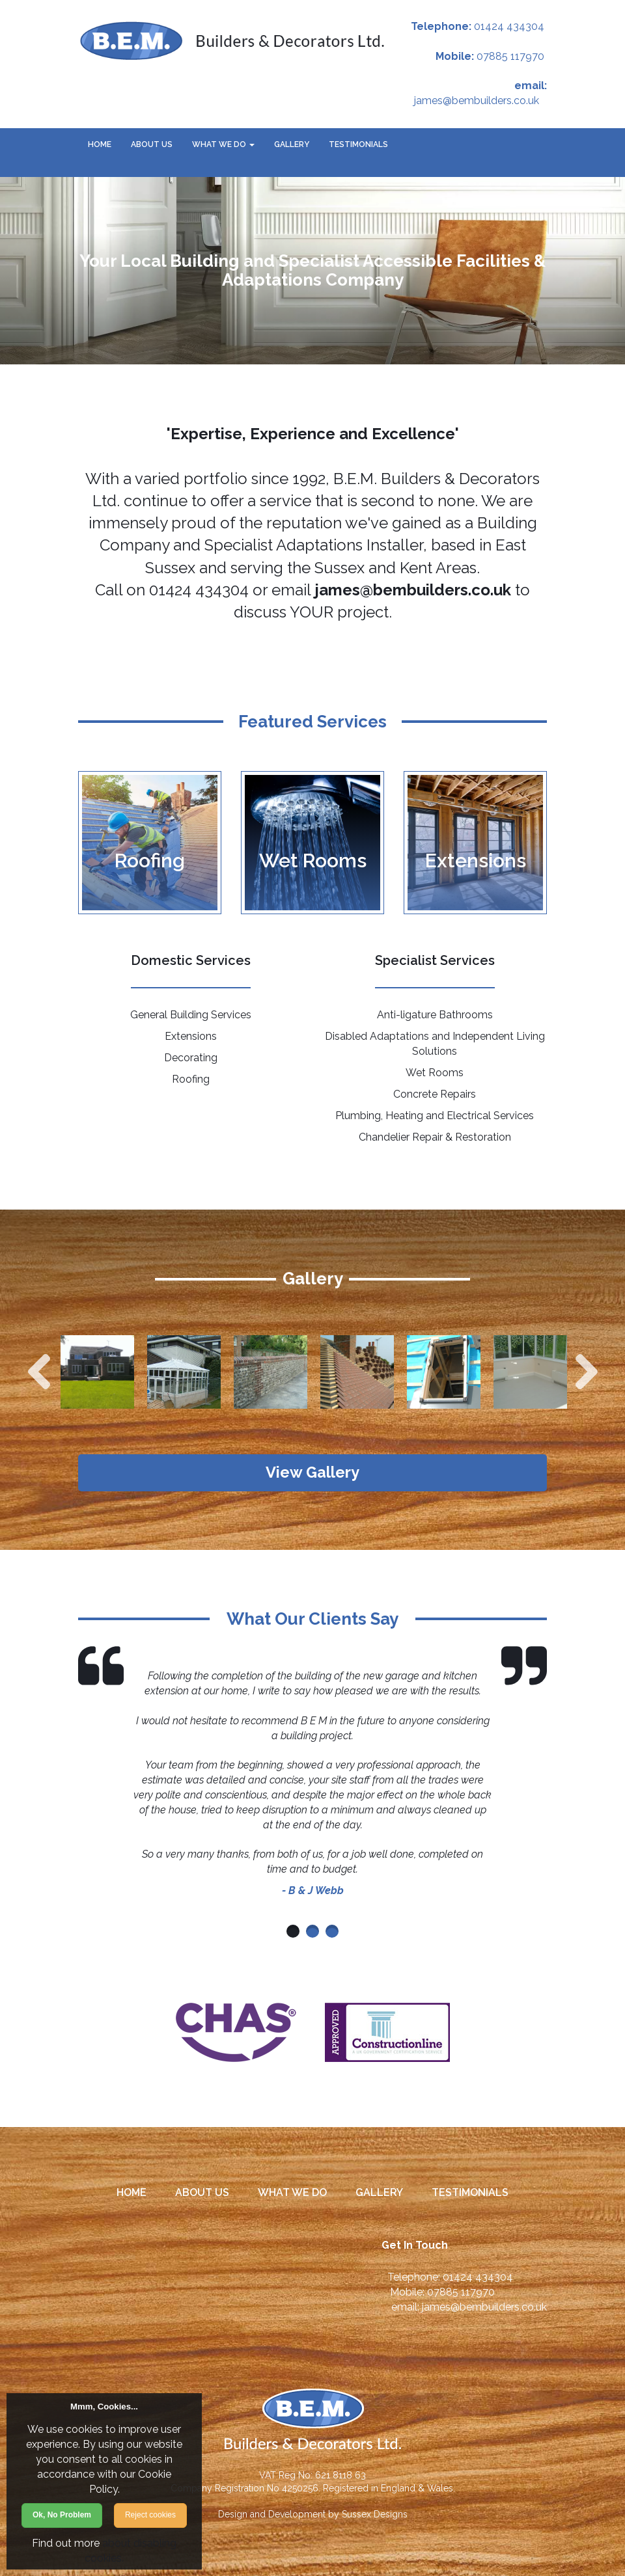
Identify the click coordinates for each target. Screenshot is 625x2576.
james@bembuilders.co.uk (476, 100)
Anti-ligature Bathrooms (435, 1015)
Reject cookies (150, 2514)
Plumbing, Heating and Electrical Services (434, 1115)
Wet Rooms (435, 1072)
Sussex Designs (375, 2515)
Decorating (190, 1057)
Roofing (191, 1079)
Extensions (191, 1036)
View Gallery (313, 1472)
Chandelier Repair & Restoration (435, 1137)
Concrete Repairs (434, 1094)
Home (99, 144)
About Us (152, 144)
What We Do (223, 144)
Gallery (291, 144)
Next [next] (587, 1371)
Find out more (66, 2543)
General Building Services (190, 1015)
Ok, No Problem (62, 2514)
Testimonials (358, 144)
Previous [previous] (39, 1371)
